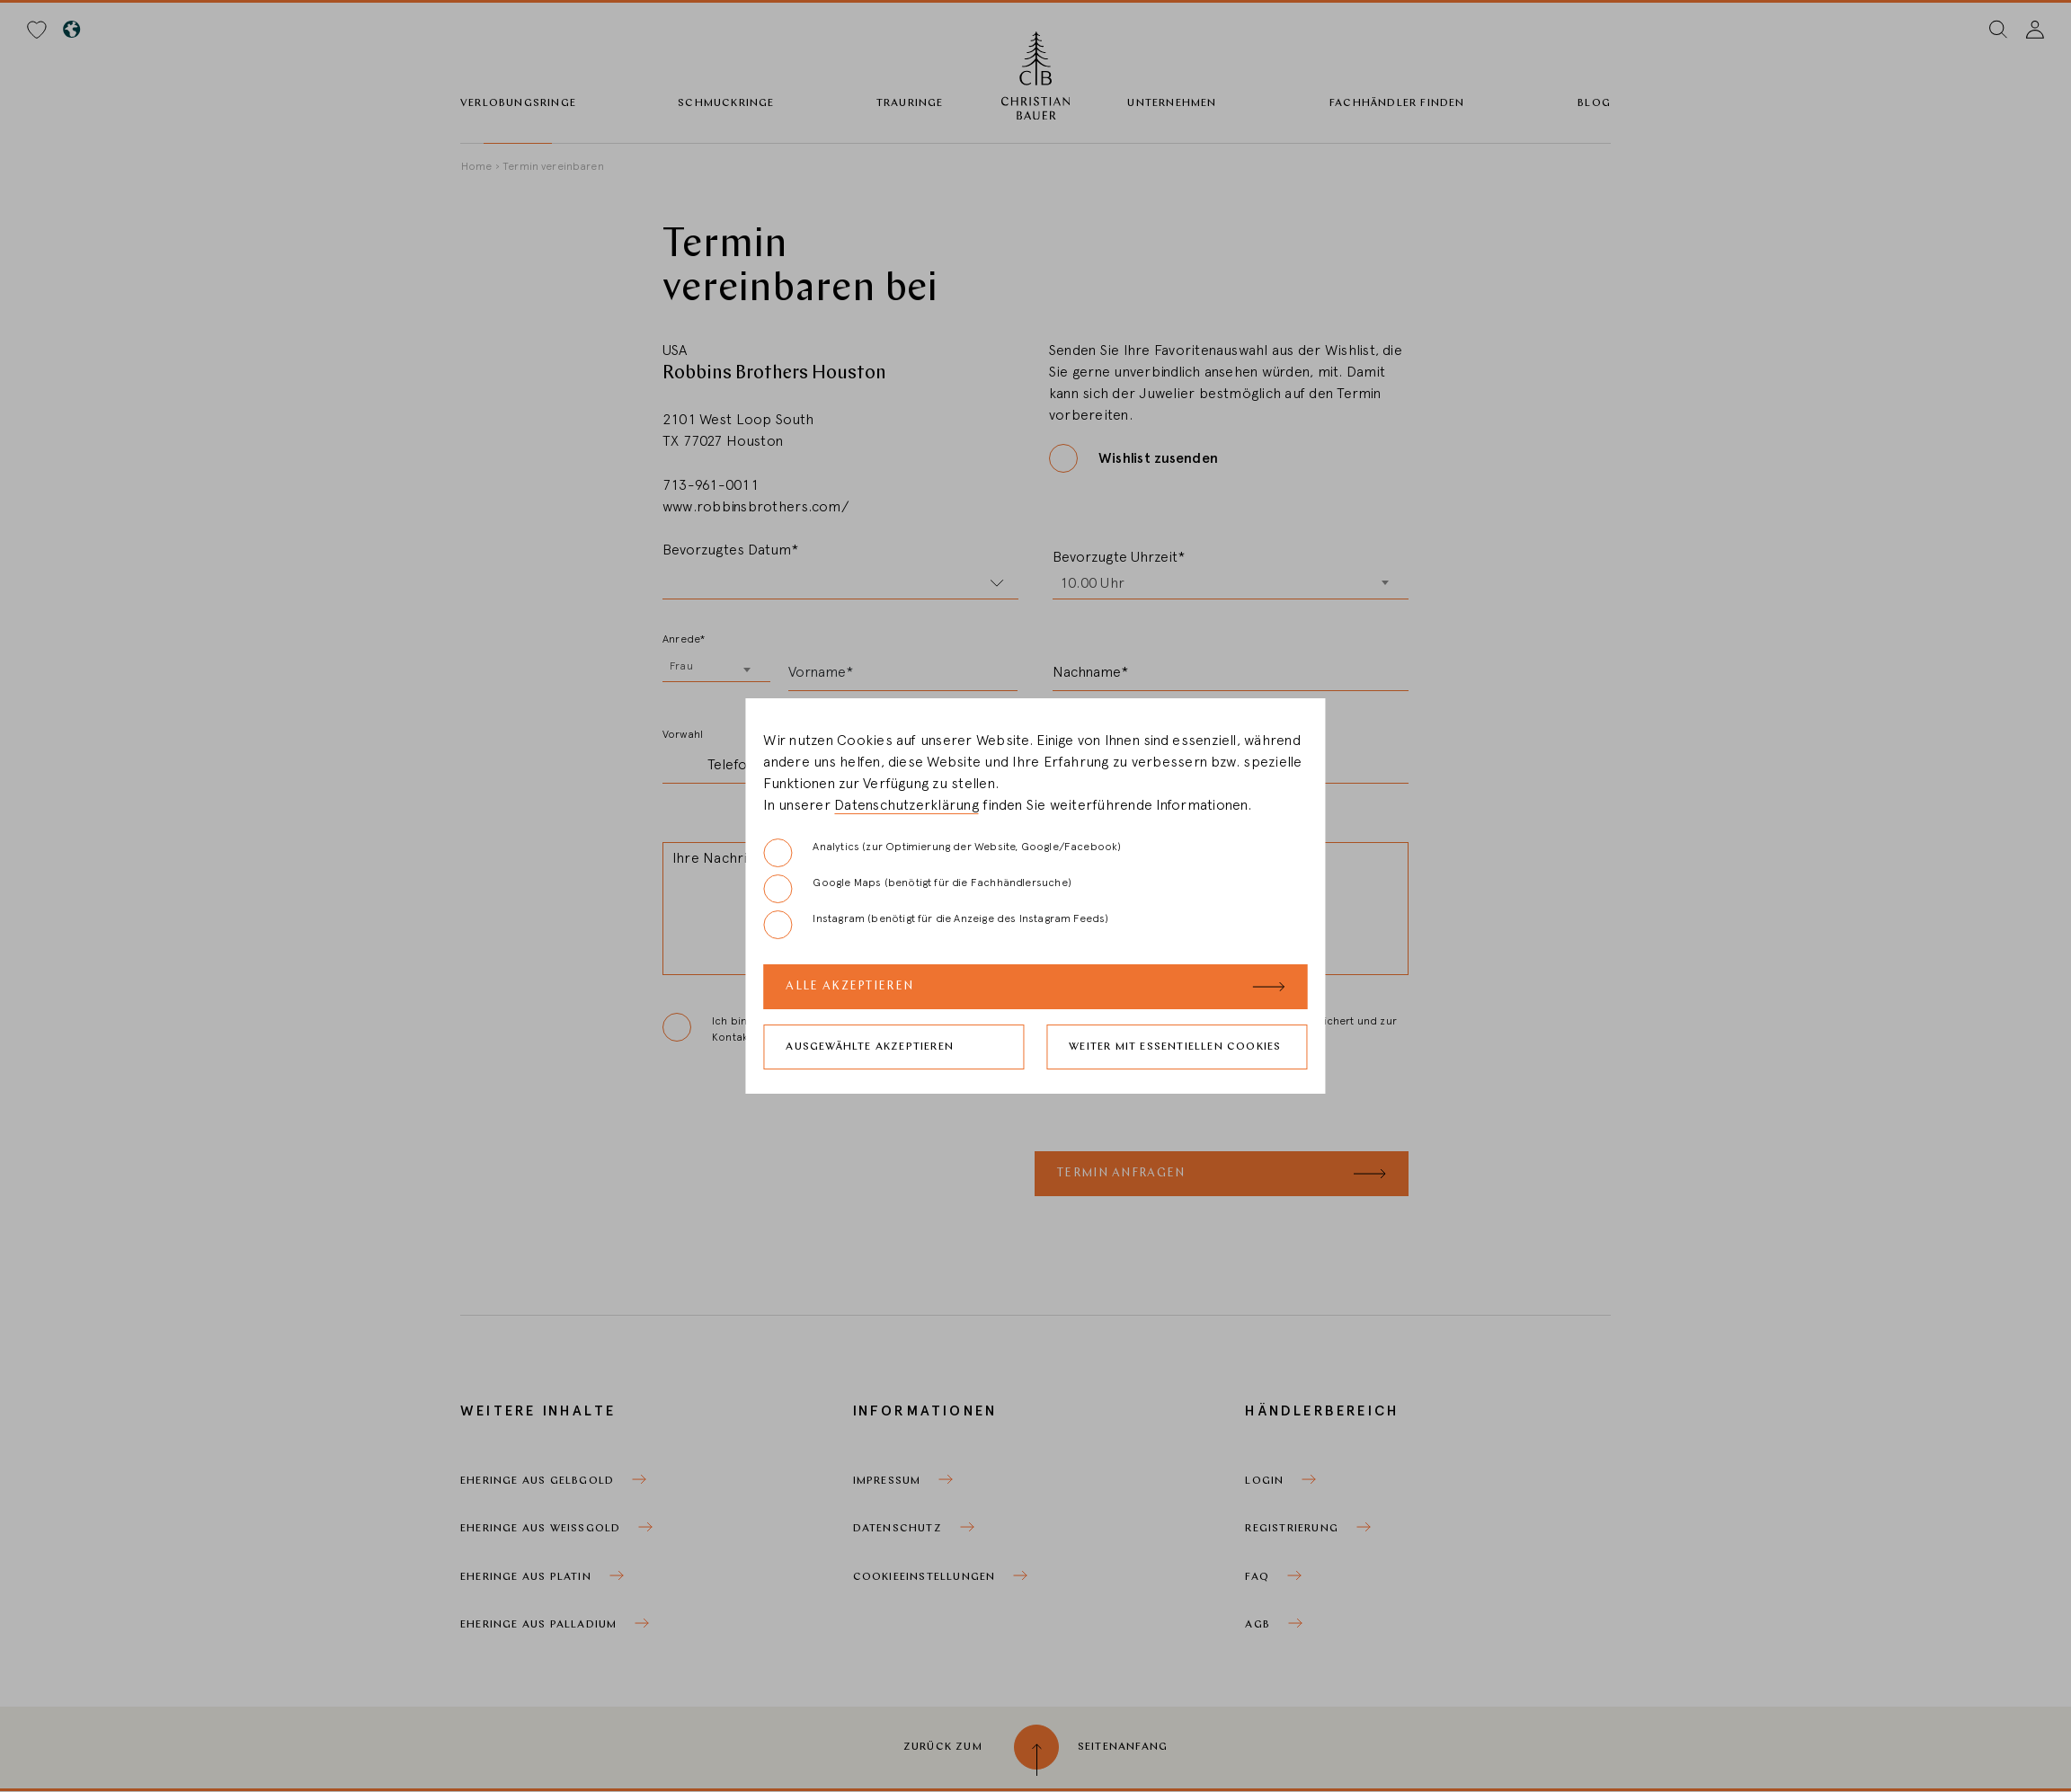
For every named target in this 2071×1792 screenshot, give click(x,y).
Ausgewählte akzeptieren (870, 1047)
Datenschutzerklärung (906, 805)
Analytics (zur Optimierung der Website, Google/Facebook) (942, 852)
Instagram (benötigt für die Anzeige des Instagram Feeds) (935, 924)
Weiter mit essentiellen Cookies (1175, 1047)
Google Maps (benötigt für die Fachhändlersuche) (917, 888)
